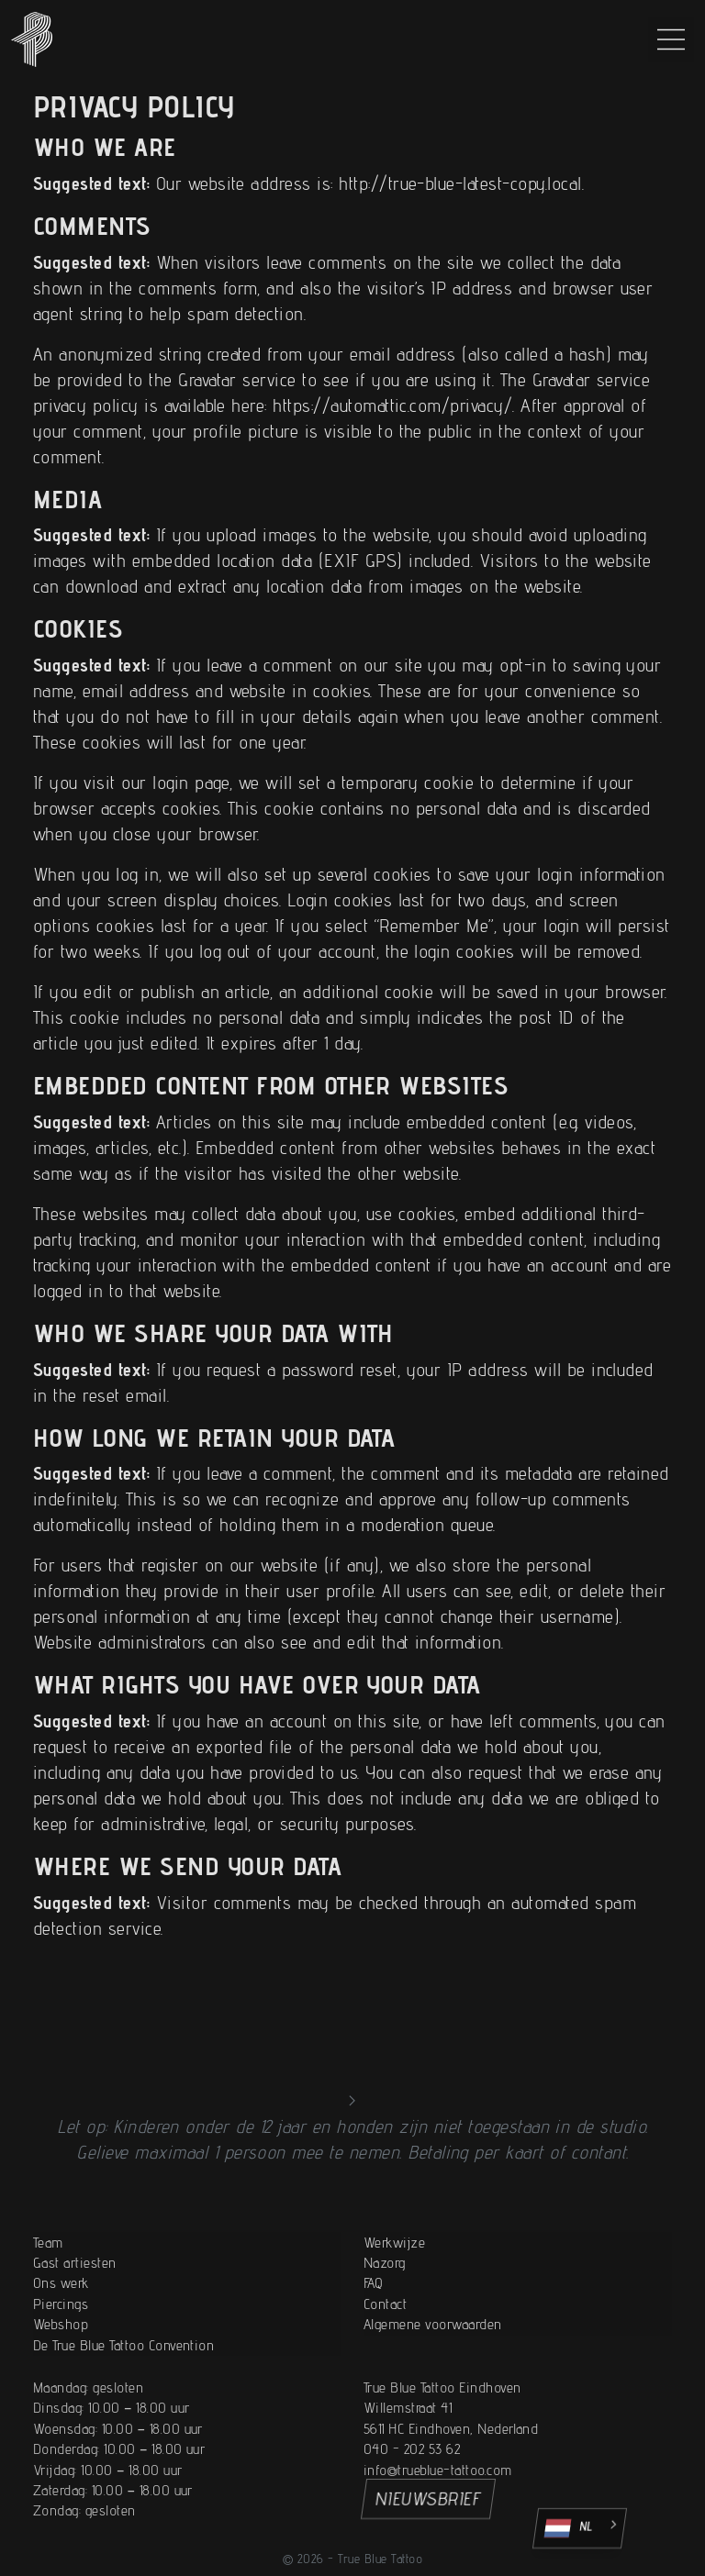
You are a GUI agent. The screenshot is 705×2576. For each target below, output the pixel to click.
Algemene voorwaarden (433, 2388)
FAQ (373, 2347)
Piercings (60, 2368)
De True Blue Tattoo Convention (123, 2408)
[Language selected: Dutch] (579, 2528)
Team (48, 2306)
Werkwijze (394, 2306)
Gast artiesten (75, 2327)
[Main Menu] (671, 39)
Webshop (60, 2388)
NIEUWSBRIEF (428, 2499)
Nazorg (385, 2327)
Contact (385, 2368)
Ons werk (61, 2347)
